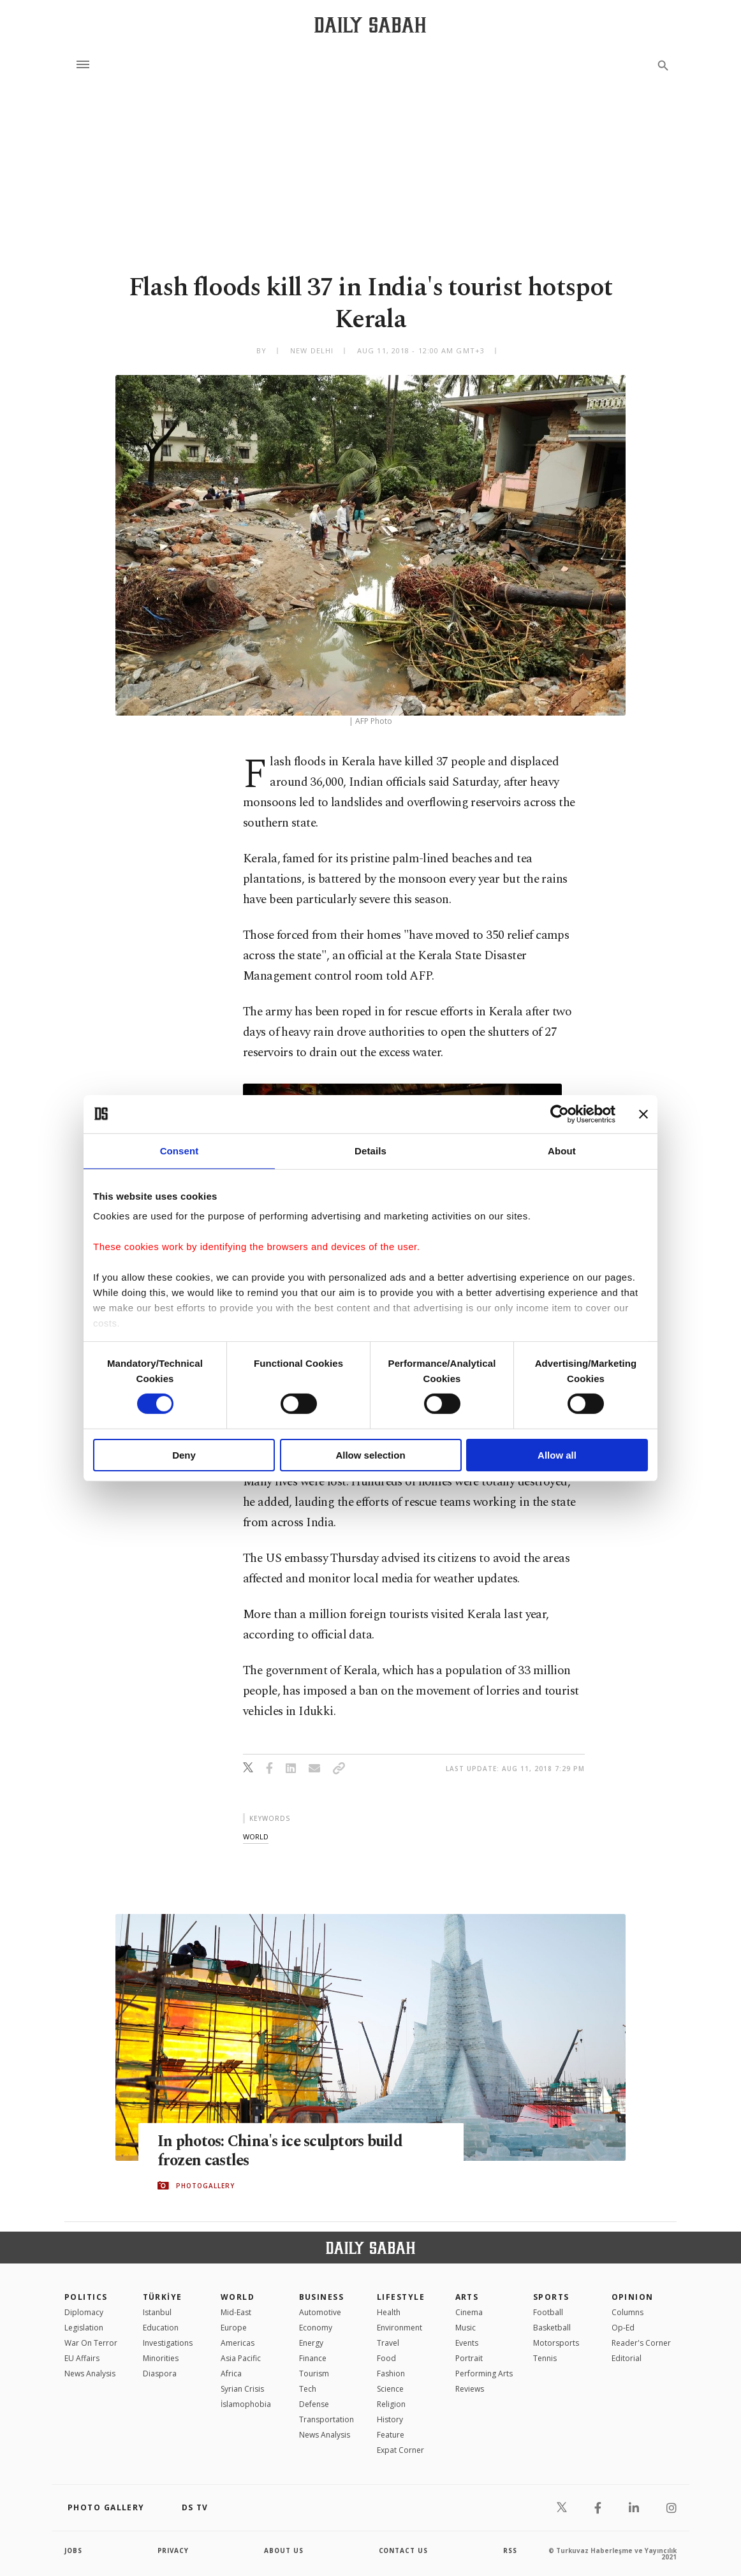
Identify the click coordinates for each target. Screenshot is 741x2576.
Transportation (326, 2419)
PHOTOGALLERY (205, 2185)
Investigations (168, 2342)
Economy (315, 2327)
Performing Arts (484, 2373)
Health (388, 2312)
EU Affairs (81, 2358)
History (390, 2419)
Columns (627, 2312)
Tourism (314, 2373)
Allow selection (370, 1455)
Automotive (320, 2312)
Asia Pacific (241, 2358)
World (237, 2297)
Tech (307, 2388)
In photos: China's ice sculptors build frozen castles (283, 2150)
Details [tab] (370, 1150)
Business (321, 2297)
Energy (311, 2342)
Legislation (83, 2327)
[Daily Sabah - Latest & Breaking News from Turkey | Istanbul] (370, 25)
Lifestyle (401, 2297)
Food (386, 2358)
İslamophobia (246, 2404)
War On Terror (90, 2342)
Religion (391, 2404)
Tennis (545, 2358)
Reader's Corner (641, 2342)
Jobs (73, 2550)
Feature (390, 2434)
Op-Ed (623, 2327)
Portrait (469, 2358)
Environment (399, 2327)
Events (466, 2342)
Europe (234, 2327)
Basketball (552, 2327)
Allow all (557, 1455)
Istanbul (157, 2312)
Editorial (627, 2358)
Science (390, 2388)
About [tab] (562, 1150)
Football (548, 2312)
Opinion (633, 2297)
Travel (388, 2342)
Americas (237, 2342)
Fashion (391, 2373)
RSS (510, 2550)
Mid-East (236, 2312)
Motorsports (556, 2342)
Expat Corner (400, 2450)
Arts (467, 2297)
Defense (314, 2404)
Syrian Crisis (242, 2388)
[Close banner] (643, 1113)
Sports (551, 2297)
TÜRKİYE (162, 2297)
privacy (174, 2550)
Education (161, 2327)
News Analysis (89, 2373)
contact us (404, 2550)
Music (465, 2327)
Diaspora (160, 2373)
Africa (231, 2373)
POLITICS (86, 2297)
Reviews (469, 2388)
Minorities (161, 2358)
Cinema (469, 2312)
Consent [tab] (179, 1150)
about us (284, 2550)
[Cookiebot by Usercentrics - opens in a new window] (559, 1113)
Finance (312, 2358)
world (255, 1836)
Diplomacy (83, 2312)
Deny (184, 1455)
